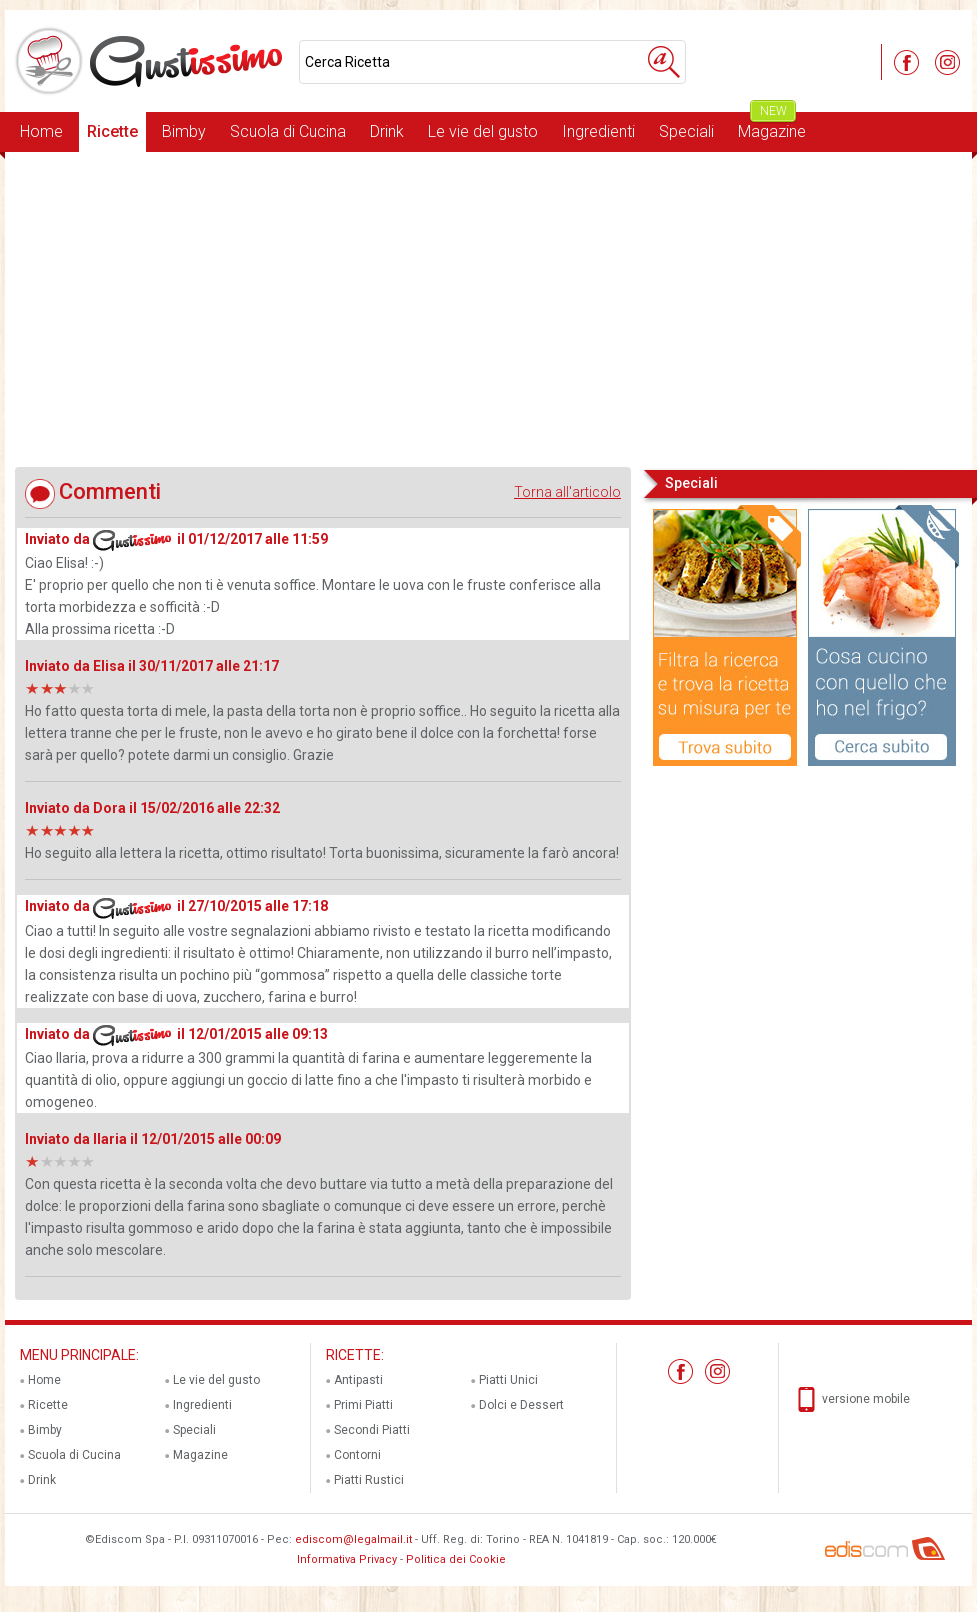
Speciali (686, 131)
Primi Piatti (363, 1405)
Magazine (772, 126)
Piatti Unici (508, 1380)
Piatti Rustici (369, 1480)
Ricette (112, 131)
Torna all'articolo (567, 492)
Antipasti (358, 1380)
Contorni (357, 1455)
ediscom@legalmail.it (353, 1539)
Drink (387, 131)
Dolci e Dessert (521, 1405)
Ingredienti (598, 131)
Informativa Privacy (347, 1559)
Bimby (184, 131)
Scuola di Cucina (288, 131)
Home (41, 131)
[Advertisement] (488, 309)
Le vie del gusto (483, 131)
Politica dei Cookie (456, 1559)
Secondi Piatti (372, 1430)
